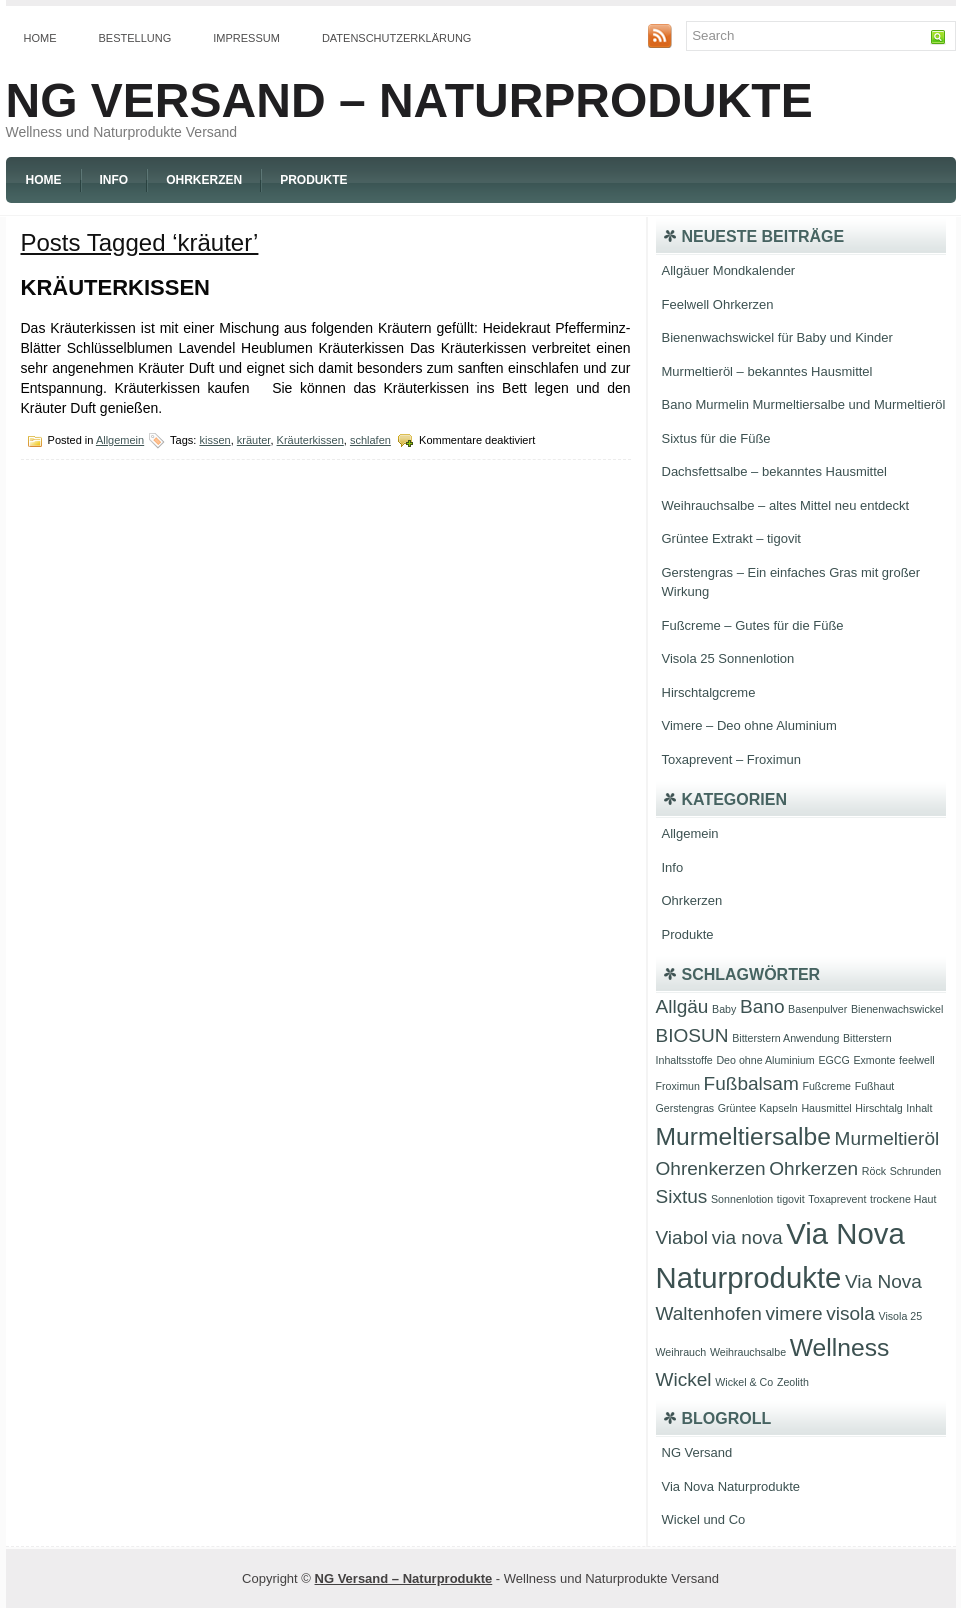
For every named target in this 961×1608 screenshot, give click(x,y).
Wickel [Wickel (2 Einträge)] (684, 1379)
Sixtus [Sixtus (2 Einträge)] (682, 1196)
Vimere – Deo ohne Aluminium (749, 725)
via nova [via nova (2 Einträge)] (747, 1237)
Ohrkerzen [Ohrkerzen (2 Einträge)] (813, 1168)
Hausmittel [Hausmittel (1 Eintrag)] (826, 1108)
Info (114, 180)
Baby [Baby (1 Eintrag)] (724, 1009)
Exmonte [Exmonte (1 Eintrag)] (874, 1060)
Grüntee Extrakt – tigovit (731, 538)
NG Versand (697, 1452)
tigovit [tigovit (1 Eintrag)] (791, 1199)
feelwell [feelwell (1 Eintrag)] (917, 1060)
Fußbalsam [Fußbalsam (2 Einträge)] (751, 1083)
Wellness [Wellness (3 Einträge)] (840, 1347)
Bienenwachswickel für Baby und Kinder (777, 337)
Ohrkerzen (204, 180)
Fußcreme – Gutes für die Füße (753, 625)
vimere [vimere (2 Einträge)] (793, 1313)
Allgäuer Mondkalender (729, 270)
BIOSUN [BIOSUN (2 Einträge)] (692, 1035)
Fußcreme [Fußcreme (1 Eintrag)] (826, 1086)
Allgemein (120, 440)
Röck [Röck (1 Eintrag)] (874, 1171)
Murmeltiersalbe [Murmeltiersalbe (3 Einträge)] (743, 1136)
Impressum (246, 38)
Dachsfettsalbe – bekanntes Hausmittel (774, 471)
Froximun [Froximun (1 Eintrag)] (678, 1086)
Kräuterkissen (115, 287)
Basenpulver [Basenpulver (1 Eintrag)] (817, 1009)
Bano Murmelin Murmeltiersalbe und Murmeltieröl (804, 404)
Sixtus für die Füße (716, 438)
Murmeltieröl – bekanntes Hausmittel (767, 371)
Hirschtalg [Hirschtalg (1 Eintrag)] (878, 1108)
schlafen (370, 440)
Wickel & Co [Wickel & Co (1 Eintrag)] (744, 1382)
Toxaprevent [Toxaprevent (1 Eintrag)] (837, 1199)
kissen (214, 440)
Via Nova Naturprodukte (731, 1486)
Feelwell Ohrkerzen (718, 304)
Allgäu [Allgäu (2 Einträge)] (682, 1006)
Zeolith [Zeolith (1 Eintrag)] (793, 1382)
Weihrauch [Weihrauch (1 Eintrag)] (681, 1352)
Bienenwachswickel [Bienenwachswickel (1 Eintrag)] (897, 1009)
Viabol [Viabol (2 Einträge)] (682, 1237)
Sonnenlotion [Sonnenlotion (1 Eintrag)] (742, 1199)
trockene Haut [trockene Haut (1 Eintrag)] (903, 1199)
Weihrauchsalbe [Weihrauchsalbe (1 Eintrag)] (748, 1352)
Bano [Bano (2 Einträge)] (762, 1006)
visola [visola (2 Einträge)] (850, 1313)
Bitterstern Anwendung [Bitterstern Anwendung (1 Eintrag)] (785, 1038)
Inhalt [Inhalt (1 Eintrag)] (919, 1108)
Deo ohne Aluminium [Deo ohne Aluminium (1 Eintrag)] (765, 1060)
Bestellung (135, 38)
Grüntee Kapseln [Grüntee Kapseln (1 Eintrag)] (758, 1108)
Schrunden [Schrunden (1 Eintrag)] (916, 1171)
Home (40, 38)
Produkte (313, 180)
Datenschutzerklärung (397, 38)
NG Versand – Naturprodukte (409, 100)
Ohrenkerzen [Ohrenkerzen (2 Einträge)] (711, 1168)
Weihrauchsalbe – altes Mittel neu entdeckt (786, 505)
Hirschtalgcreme (709, 692)
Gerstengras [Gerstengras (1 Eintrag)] (685, 1108)
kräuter (254, 440)
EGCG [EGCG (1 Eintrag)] (833, 1060)
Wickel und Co (704, 1519)
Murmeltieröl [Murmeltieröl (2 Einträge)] (887, 1138)
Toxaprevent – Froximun (731, 759)
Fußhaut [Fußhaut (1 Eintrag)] (875, 1086)
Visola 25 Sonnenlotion (728, 658)
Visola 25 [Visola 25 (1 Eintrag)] (900, 1316)
